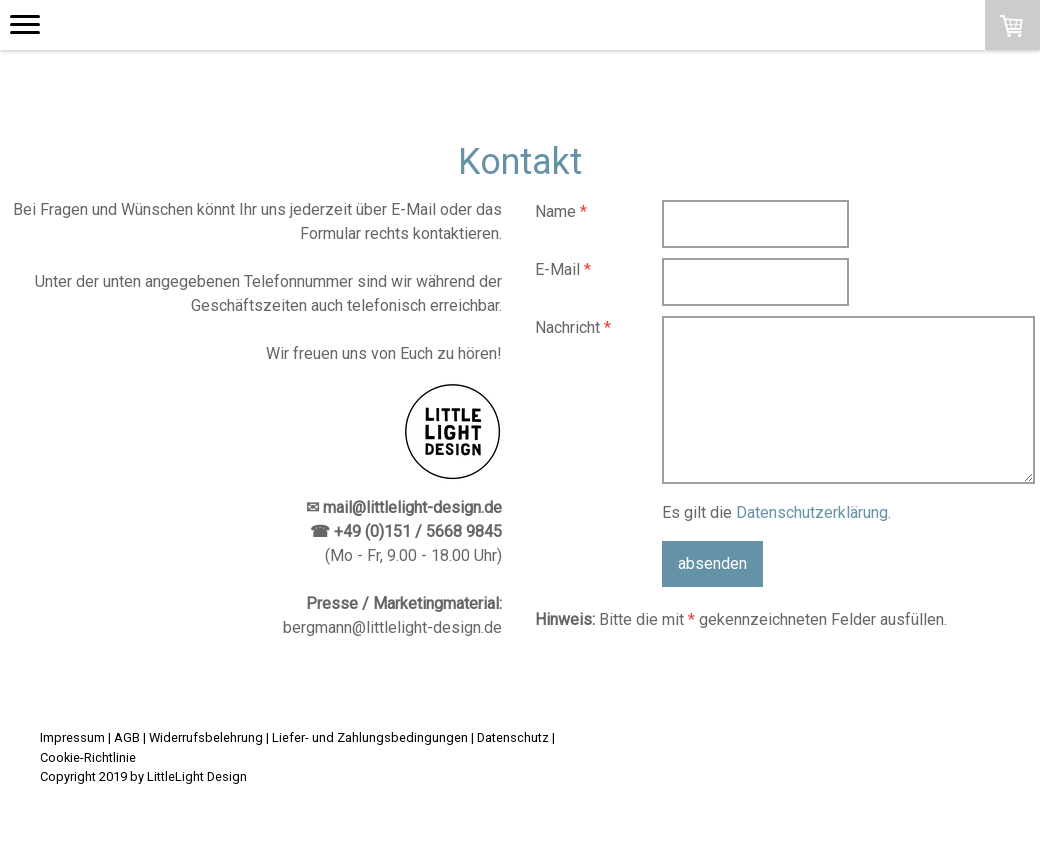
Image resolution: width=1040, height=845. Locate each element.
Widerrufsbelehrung (206, 737)
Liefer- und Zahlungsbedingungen (370, 737)
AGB (127, 737)
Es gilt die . (776, 512)
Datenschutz (513, 737)
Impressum (72, 737)
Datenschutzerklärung (812, 512)
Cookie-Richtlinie (88, 757)
